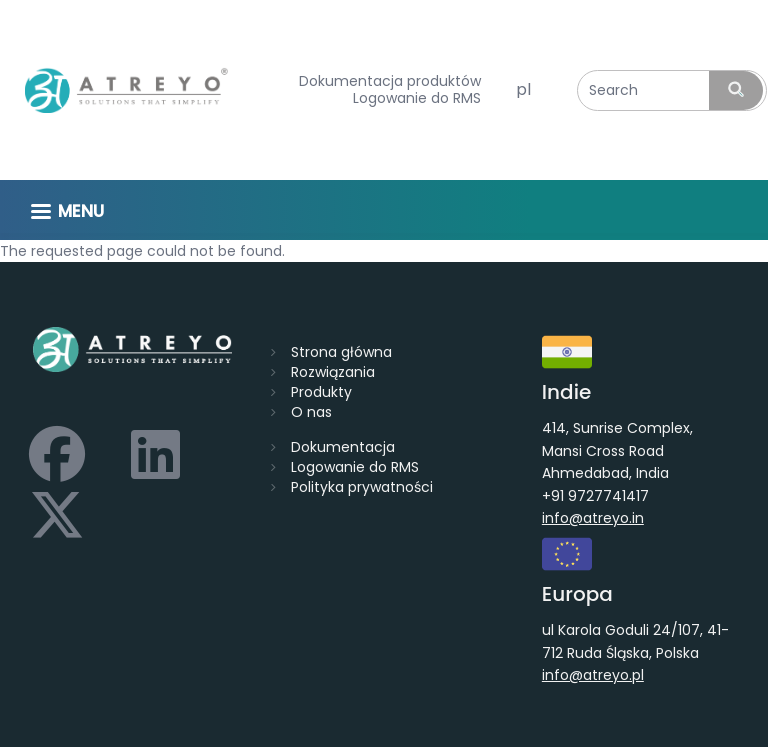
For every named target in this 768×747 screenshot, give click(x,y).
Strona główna (341, 352)
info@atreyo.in (593, 518)
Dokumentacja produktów (390, 81)
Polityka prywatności (362, 487)
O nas (311, 412)
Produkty (321, 392)
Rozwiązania (333, 372)
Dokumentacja (343, 447)
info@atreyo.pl (593, 675)
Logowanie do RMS (417, 98)
